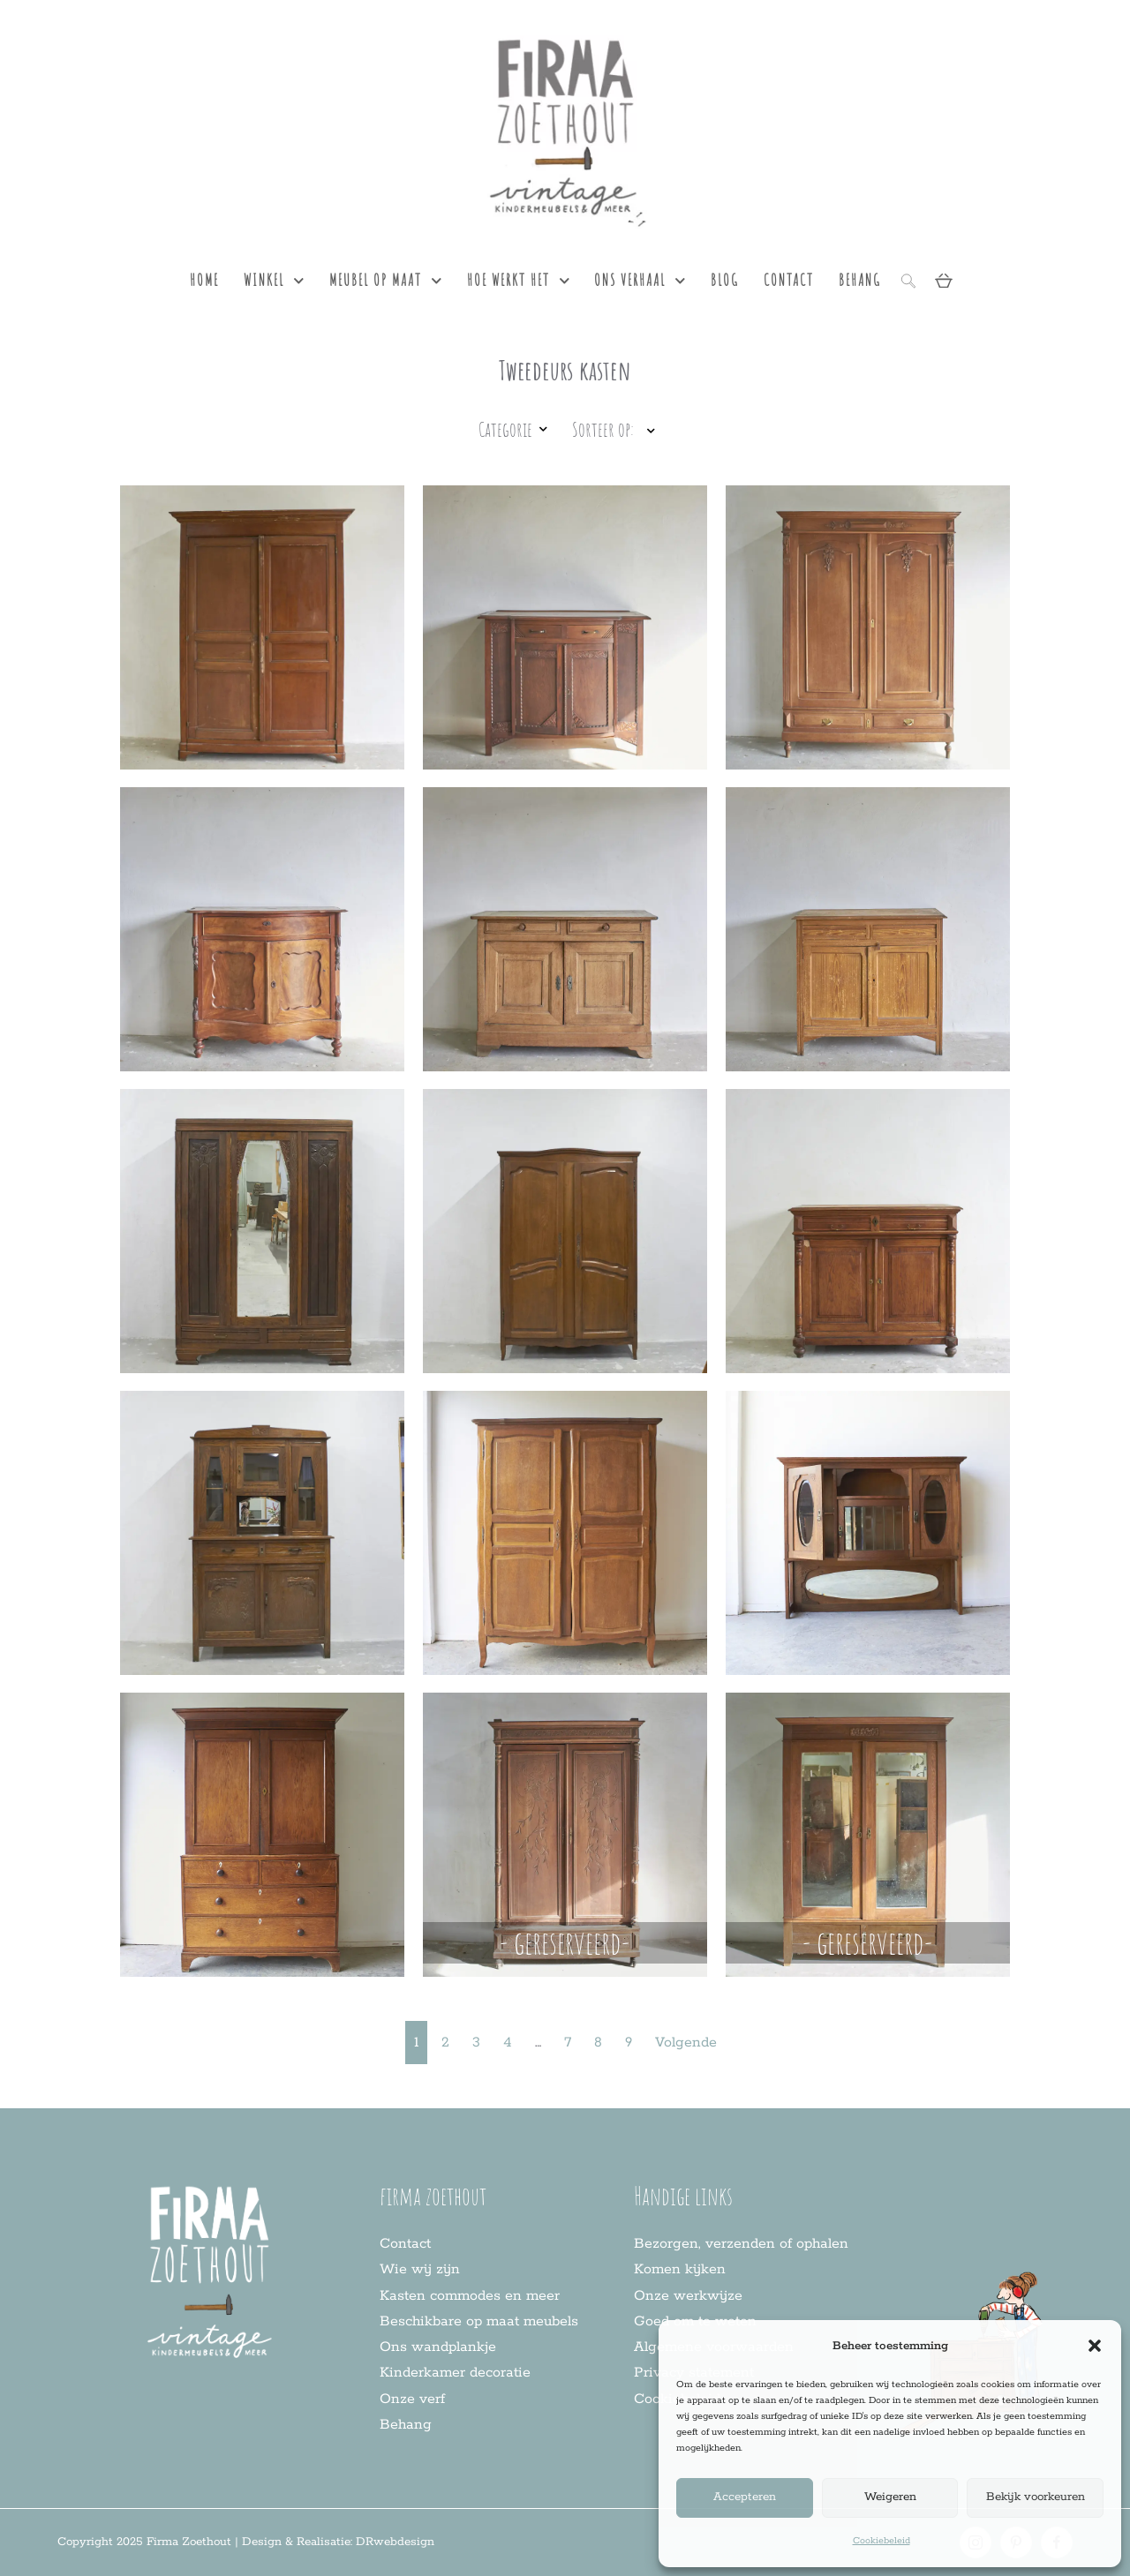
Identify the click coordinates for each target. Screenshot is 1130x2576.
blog (725, 279)
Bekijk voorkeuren (1035, 2497)
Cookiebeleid (881, 2541)
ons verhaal (640, 281)
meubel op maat (385, 281)
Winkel (274, 281)
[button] (1095, 2345)
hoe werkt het (518, 281)
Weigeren (890, 2497)
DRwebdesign (395, 2542)
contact (789, 279)
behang (860, 279)
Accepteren (744, 2497)
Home (204, 279)
